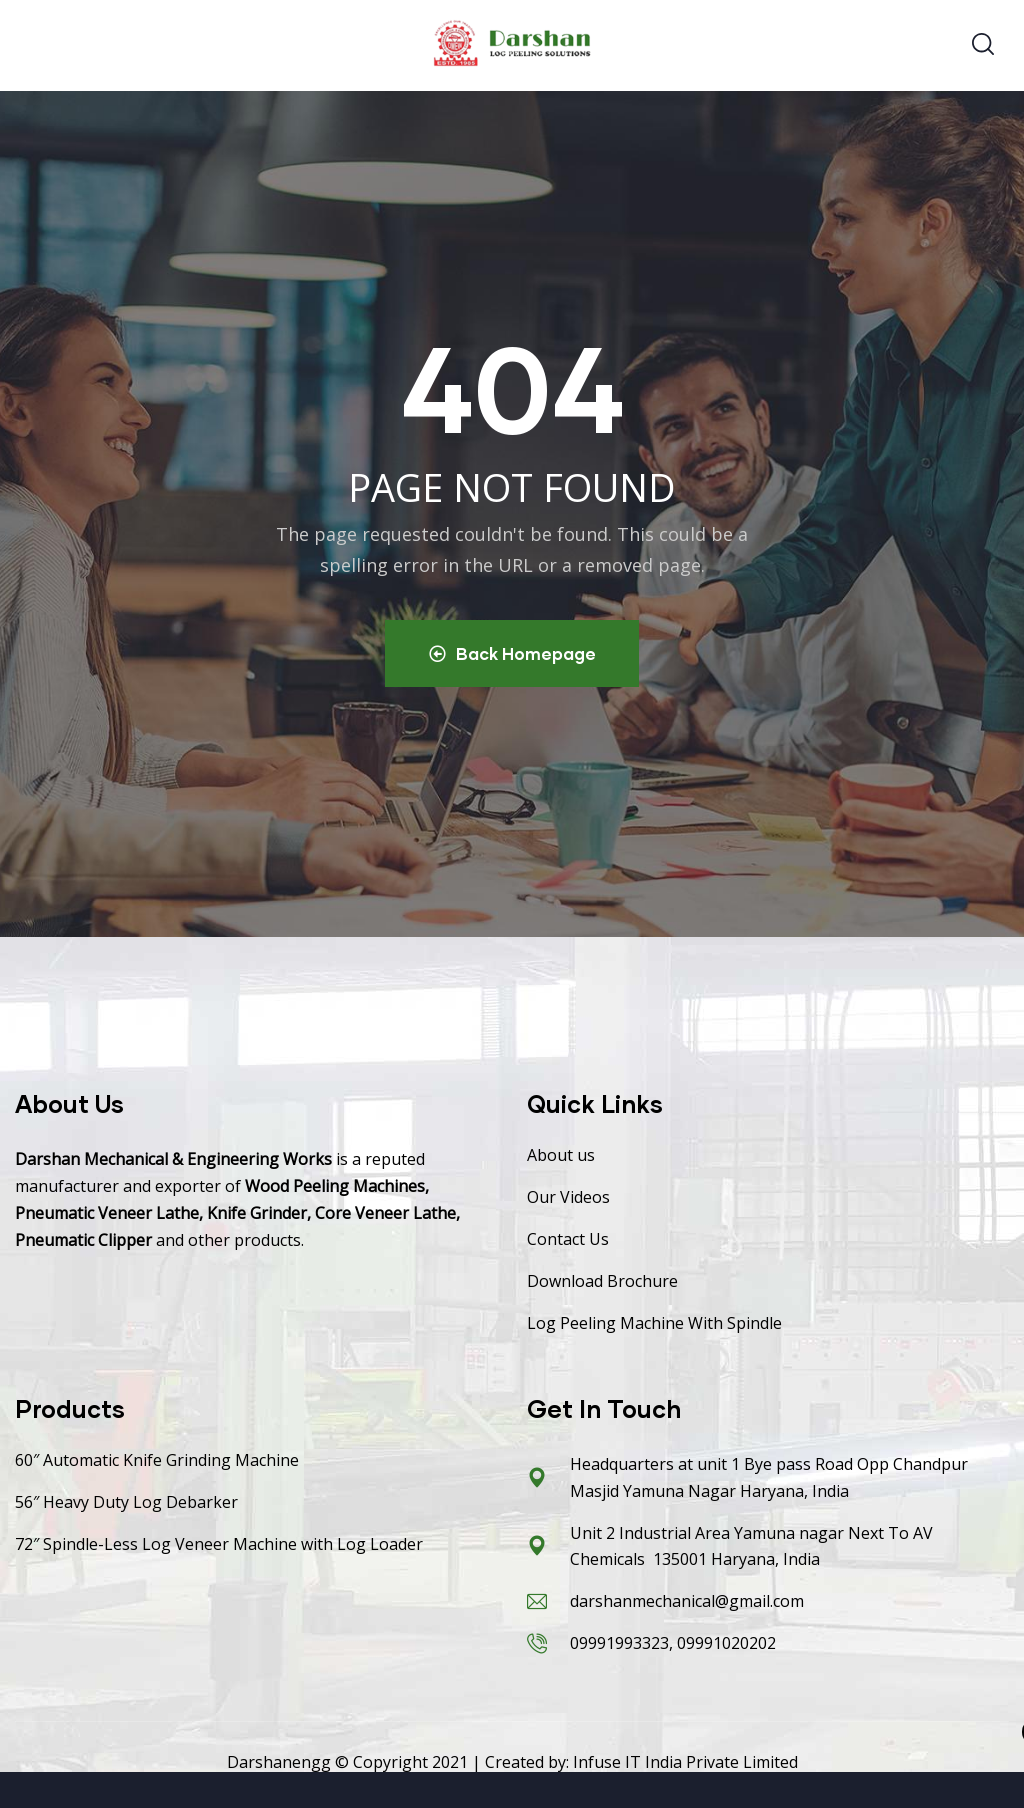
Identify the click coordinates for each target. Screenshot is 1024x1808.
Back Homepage (512, 653)
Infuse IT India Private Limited (685, 1763)
